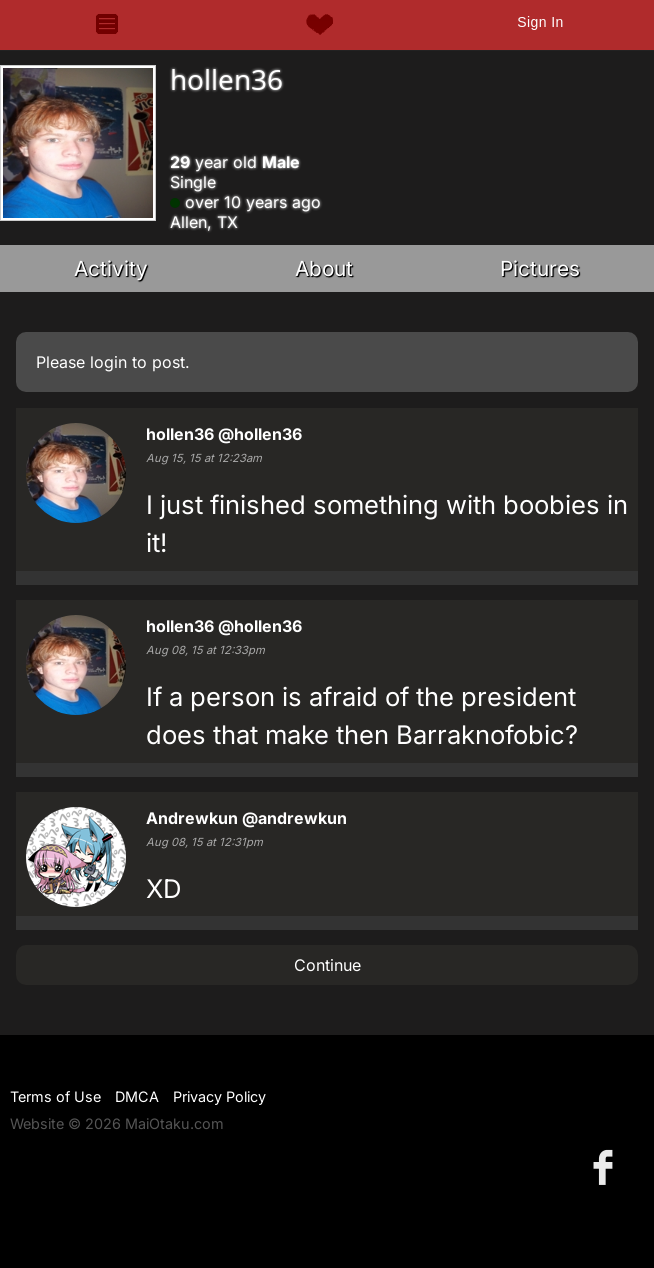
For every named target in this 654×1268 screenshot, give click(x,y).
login (108, 362)
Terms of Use (55, 1096)
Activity (111, 268)
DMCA (137, 1096)
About (324, 268)
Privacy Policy (219, 1096)
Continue (327, 965)
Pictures (540, 268)
